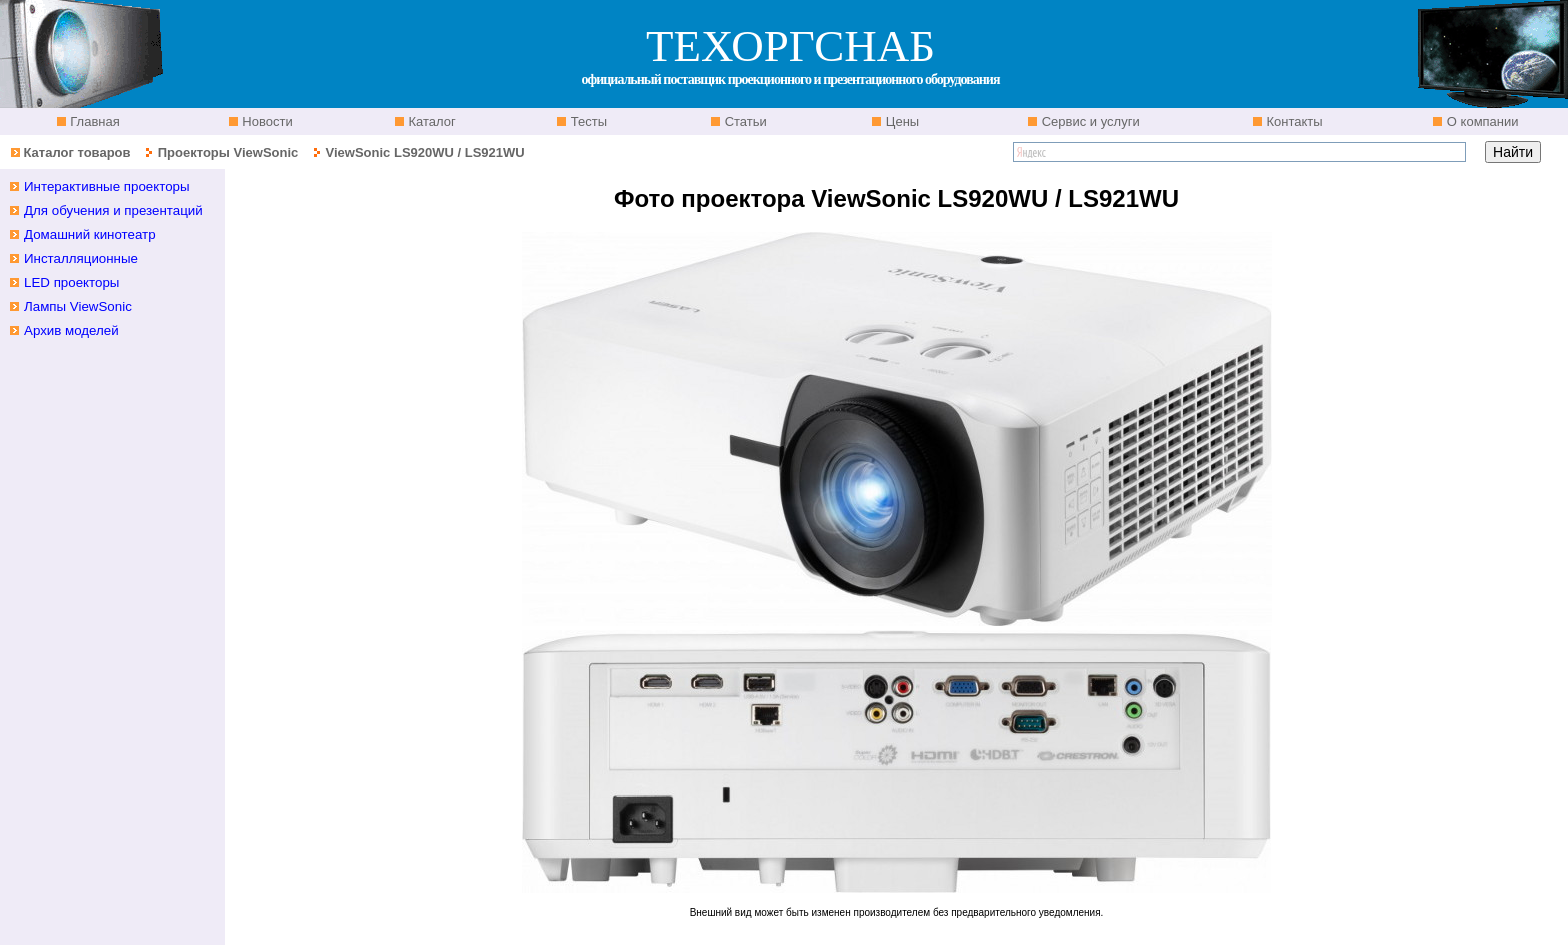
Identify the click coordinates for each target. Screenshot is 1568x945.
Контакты (1293, 121)
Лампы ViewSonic (78, 306)
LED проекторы (71, 282)
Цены (900, 121)
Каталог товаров (76, 152)
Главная (93, 121)
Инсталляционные (81, 258)
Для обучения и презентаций (113, 210)
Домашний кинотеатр (90, 234)
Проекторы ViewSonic (228, 152)
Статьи (744, 121)
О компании (1480, 121)
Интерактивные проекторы (107, 186)
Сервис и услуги (1089, 121)
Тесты (587, 121)
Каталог (430, 121)
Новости (266, 121)
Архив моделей (71, 330)
